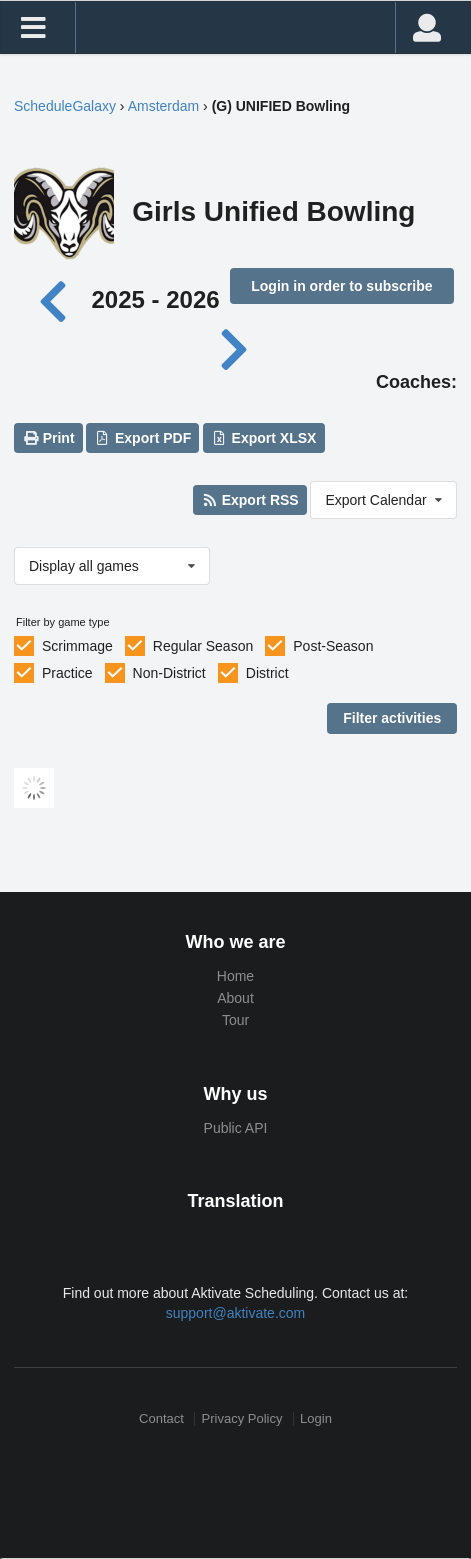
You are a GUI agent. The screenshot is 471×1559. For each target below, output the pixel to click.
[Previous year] (58, 299)
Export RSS (249, 500)
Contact (161, 1418)
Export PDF (143, 438)
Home (235, 976)
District (267, 673)
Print (48, 438)
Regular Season (203, 646)
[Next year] (235, 347)
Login (316, 1418)
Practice (67, 673)
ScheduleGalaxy (65, 106)
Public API (236, 1128)
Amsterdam (164, 106)
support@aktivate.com (236, 1313)
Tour (235, 1020)
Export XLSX (263, 438)
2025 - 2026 (155, 299)
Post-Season (333, 646)
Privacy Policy (242, 1418)
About (235, 998)
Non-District (169, 673)
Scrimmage (77, 646)
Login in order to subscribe (341, 286)
